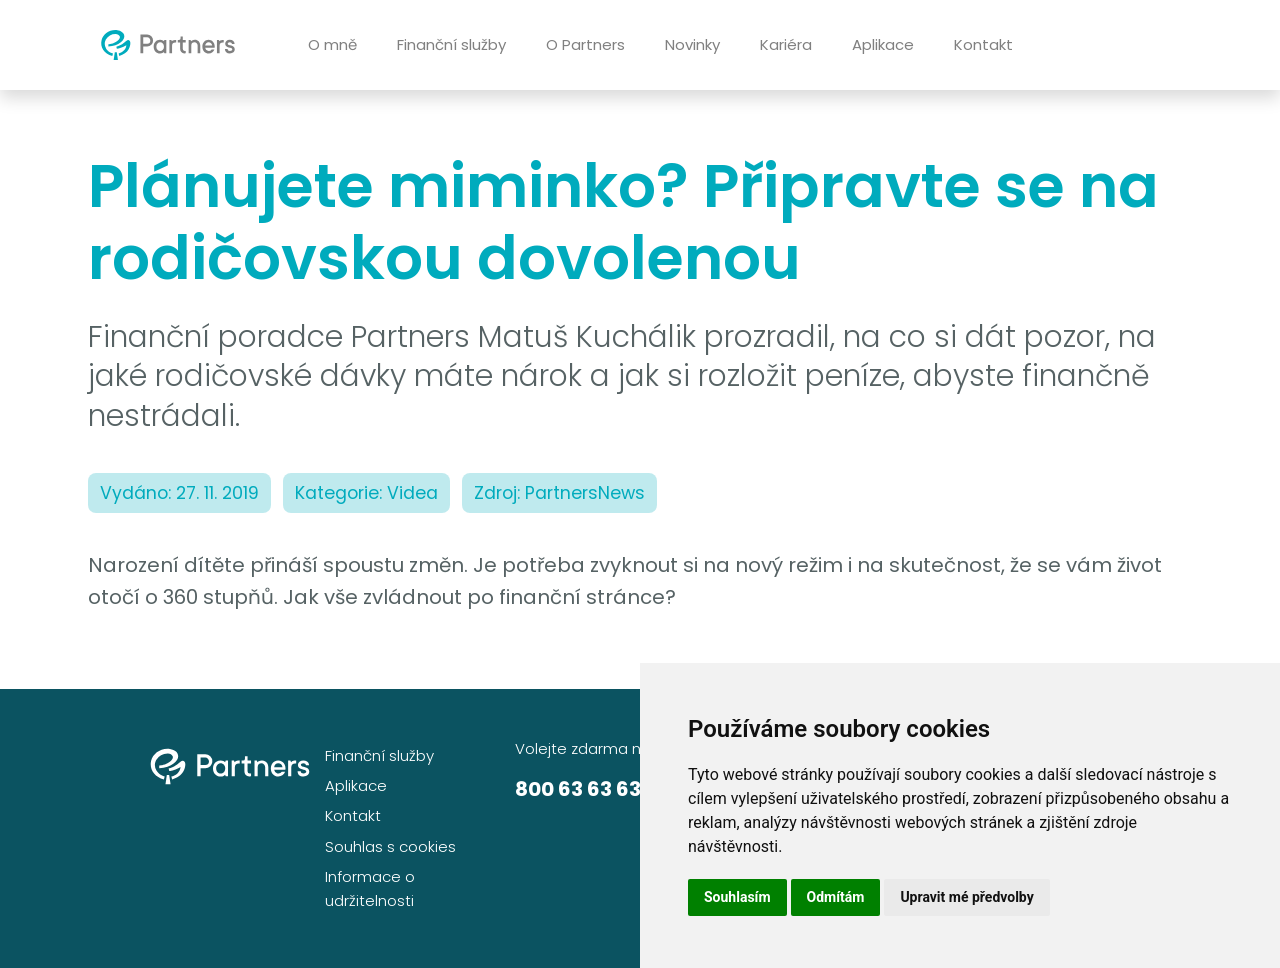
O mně (332, 44)
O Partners (585, 44)
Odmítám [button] (836, 897)
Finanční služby (451, 44)
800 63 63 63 (578, 789)
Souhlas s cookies (390, 846)
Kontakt (983, 44)
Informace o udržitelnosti (370, 888)
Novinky (692, 44)
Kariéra (786, 44)
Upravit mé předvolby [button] (966, 897)
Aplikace (883, 44)
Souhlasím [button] (737, 897)
